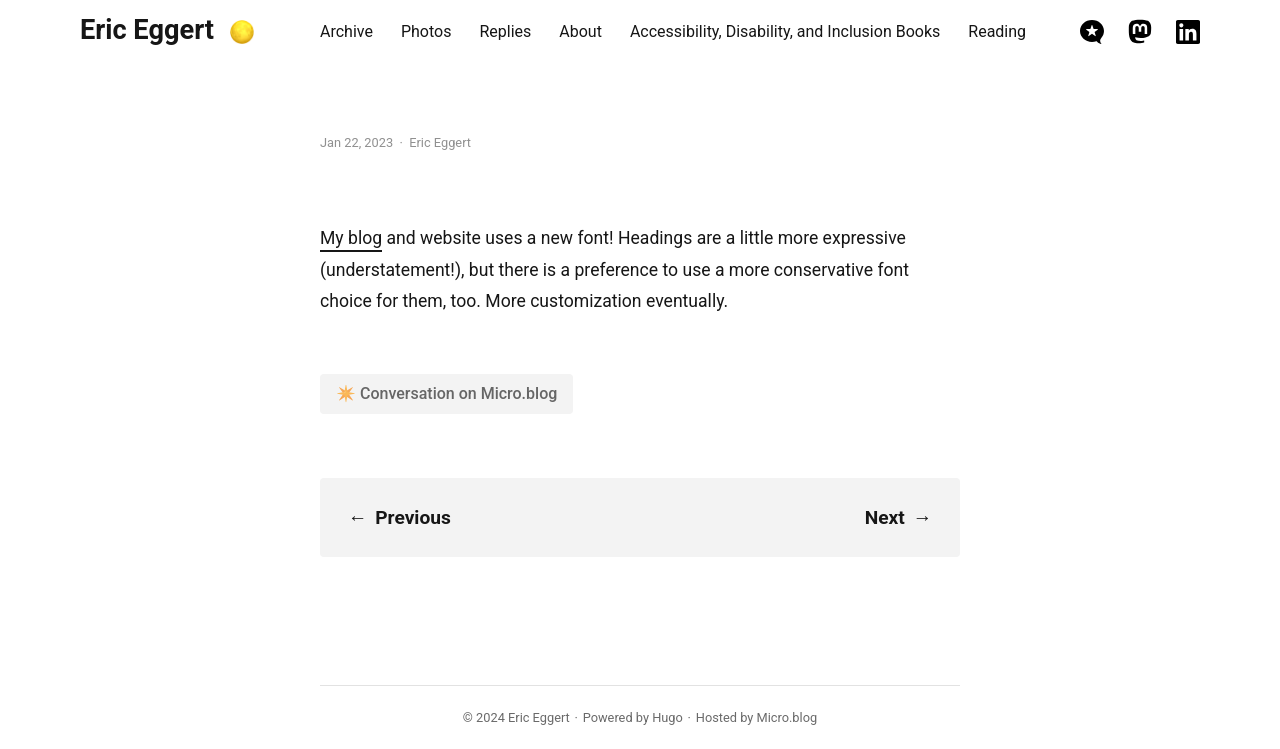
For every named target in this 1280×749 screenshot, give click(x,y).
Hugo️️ (667, 717)
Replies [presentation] (505, 31)
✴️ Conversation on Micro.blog (446, 393)
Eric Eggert (147, 30)
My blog (351, 238)
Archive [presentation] (346, 31)
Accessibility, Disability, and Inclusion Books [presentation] (785, 31)
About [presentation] (580, 31)
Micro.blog (787, 717)
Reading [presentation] (997, 31)
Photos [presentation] (426, 31)
